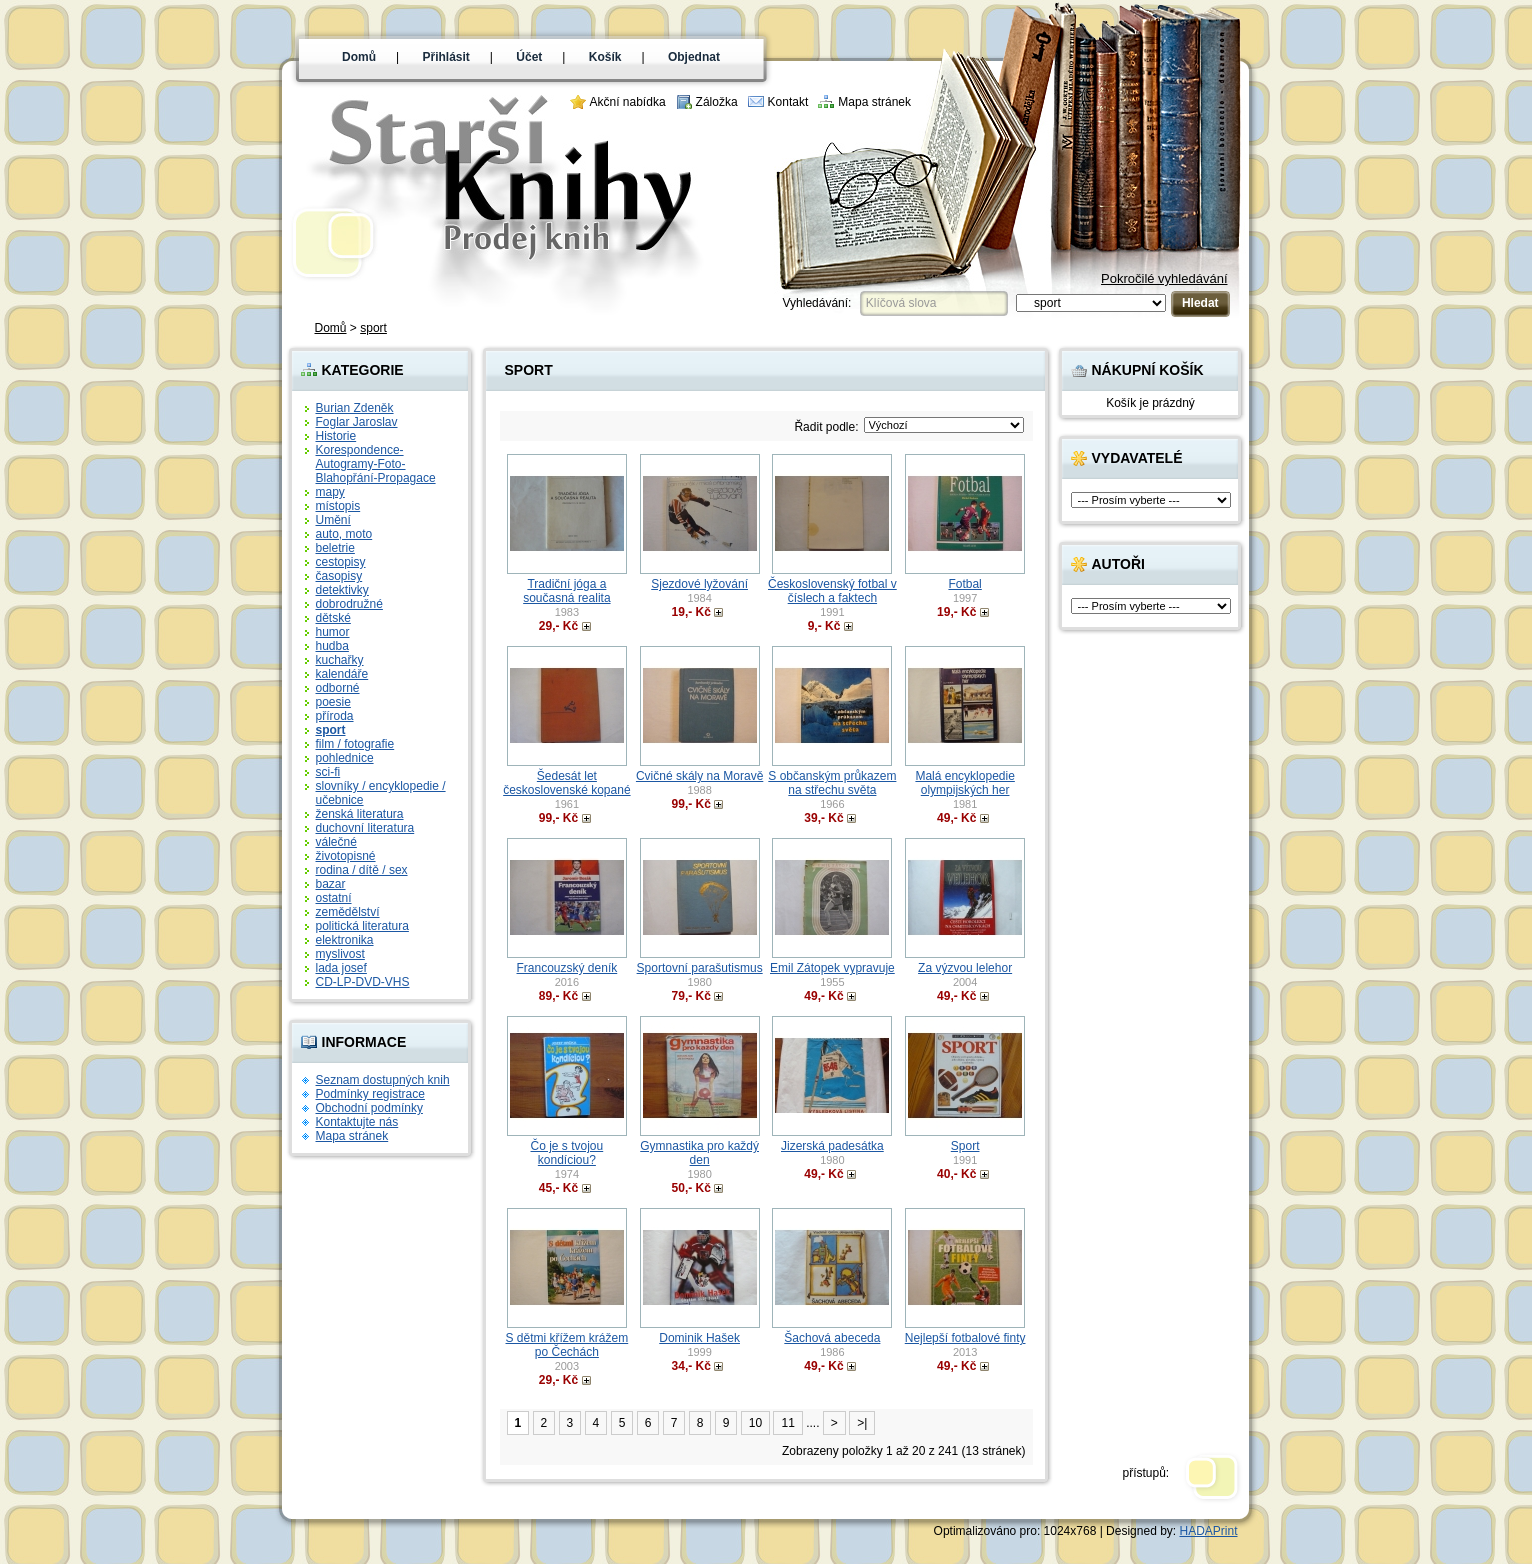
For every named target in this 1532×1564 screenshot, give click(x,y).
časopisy (339, 576)
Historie (336, 436)
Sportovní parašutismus (700, 968)
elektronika (345, 940)
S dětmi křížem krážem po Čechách (567, 1345)
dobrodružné (349, 604)
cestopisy (341, 562)
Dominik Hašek (699, 1338)
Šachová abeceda (832, 1338)
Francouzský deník (567, 968)
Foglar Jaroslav (357, 422)
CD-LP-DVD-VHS (363, 982)
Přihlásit (446, 57)
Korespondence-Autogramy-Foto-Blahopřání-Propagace (376, 464)
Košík (605, 57)
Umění (333, 520)
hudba (332, 646)
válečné (336, 842)
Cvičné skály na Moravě (699, 776)
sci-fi (328, 772)
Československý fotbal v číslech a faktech (832, 591)
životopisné (346, 856)
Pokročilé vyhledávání (1164, 278)
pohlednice (345, 758)
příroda (335, 716)
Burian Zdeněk (355, 408)
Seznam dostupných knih (383, 1080)
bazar (331, 884)
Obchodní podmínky (369, 1108)
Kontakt (788, 102)
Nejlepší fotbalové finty (965, 1338)
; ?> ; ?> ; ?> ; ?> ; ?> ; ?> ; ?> (944, 425)
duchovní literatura (365, 828)
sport (373, 328)
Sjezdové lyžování (699, 584)
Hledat (1200, 303)
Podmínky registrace (370, 1094)
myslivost (340, 954)
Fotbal (964, 584)
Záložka (717, 102)
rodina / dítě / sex (362, 870)
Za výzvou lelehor (965, 968)
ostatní (334, 898)
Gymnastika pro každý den (699, 1153)
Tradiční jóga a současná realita (566, 591)
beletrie (335, 548)
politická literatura (362, 926)
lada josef (341, 968)
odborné (338, 688)
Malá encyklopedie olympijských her (964, 783)
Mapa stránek (874, 102)
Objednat (694, 57)
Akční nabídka (628, 102)
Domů (359, 57)
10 (755, 1423)
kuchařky (340, 660)
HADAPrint (1208, 1531)
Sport (965, 1146)
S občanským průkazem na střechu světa (832, 783)
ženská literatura (360, 814)
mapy (330, 492)
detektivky (342, 590)
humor (333, 632)
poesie (333, 702)
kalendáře (342, 674)
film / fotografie (355, 744)
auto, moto (344, 534)
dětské (333, 618)
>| (862, 1423)
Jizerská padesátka (832, 1146)
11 (787, 1423)
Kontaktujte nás (357, 1122)
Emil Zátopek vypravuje (832, 968)
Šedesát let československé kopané (566, 783)
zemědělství (348, 912)
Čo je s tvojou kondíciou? (567, 1153)
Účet (529, 57)
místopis (338, 506)
